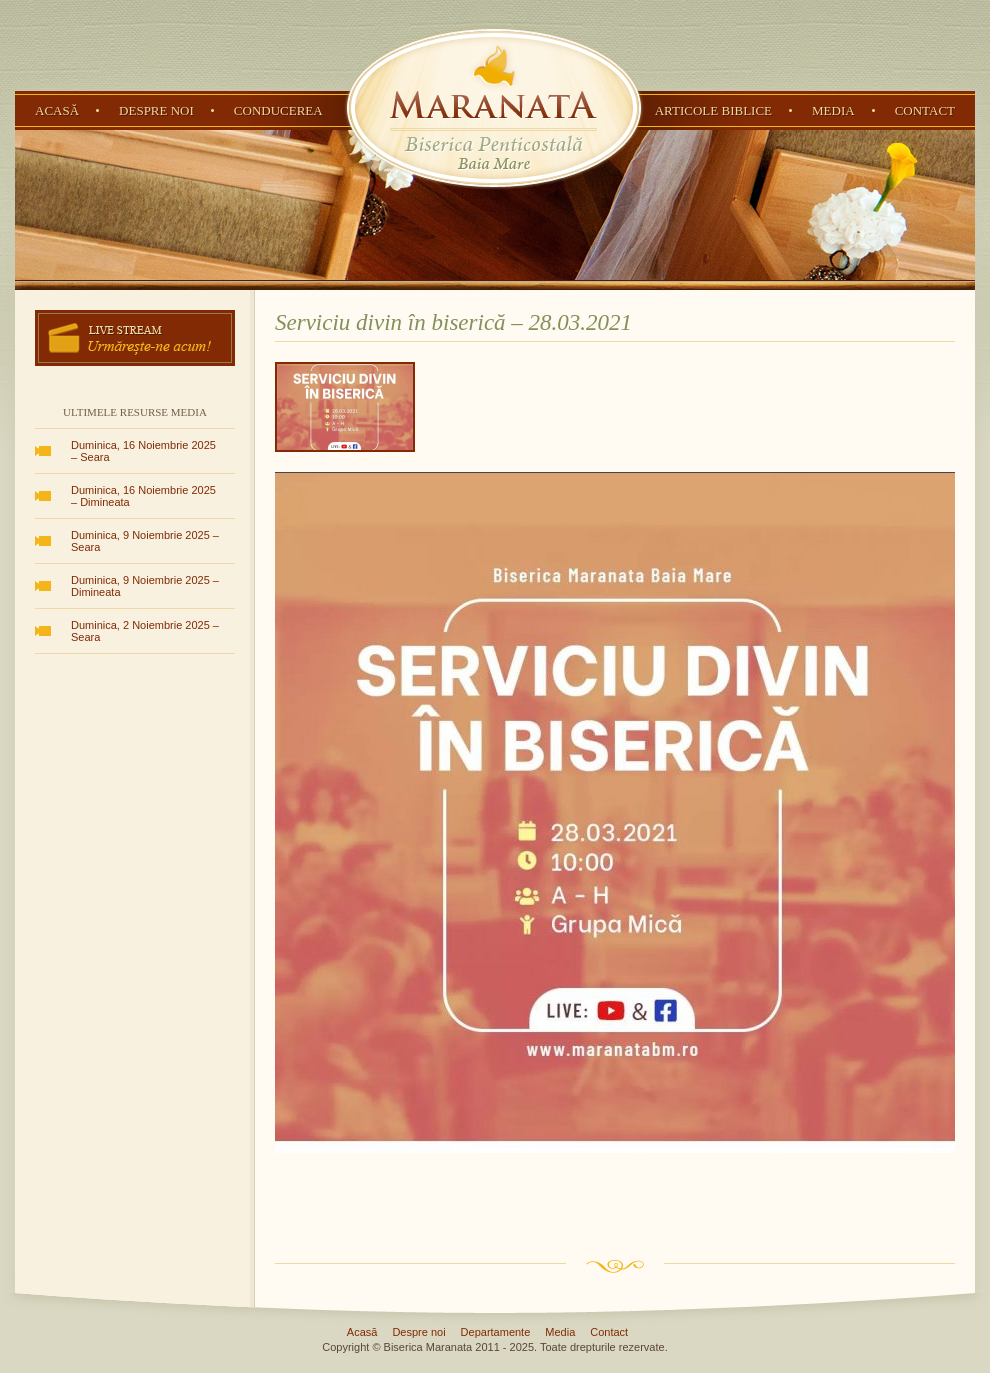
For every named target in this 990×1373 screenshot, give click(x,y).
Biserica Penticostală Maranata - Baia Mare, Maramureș (494, 108)
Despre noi (156, 110)
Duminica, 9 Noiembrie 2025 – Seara (145, 541)
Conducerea (278, 110)
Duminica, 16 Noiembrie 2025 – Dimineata (143, 496)
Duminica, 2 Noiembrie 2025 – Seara (145, 631)
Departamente (496, 1332)
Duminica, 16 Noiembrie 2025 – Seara (143, 451)
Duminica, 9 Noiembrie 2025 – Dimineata (145, 586)
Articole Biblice (713, 110)
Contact (925, 110)
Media (833, 110)
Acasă (57, 110)
